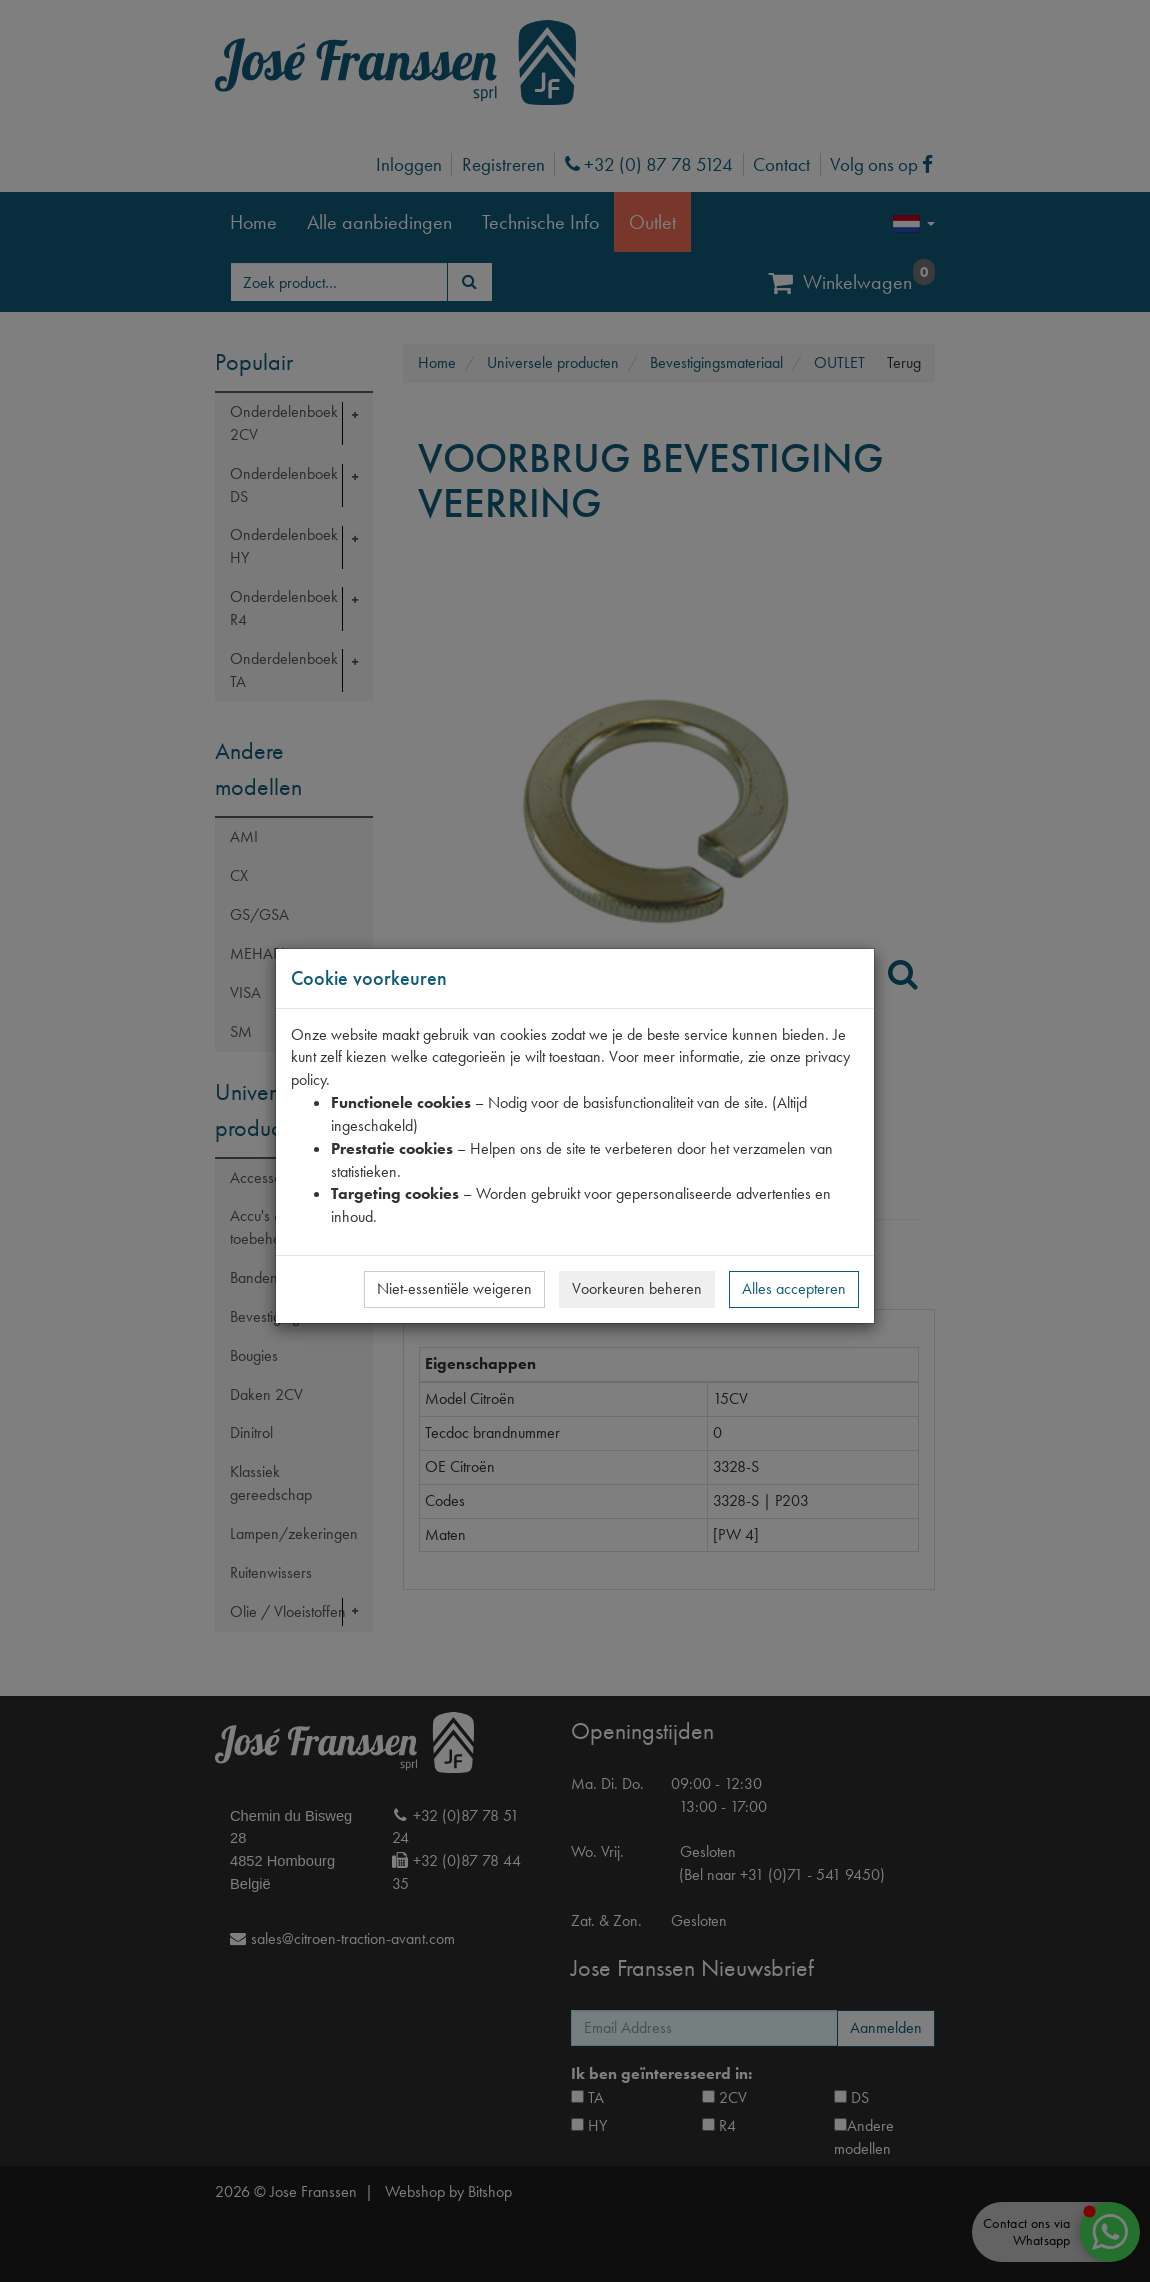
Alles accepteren (794, 1288)
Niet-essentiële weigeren (454, 1288)
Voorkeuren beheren (637, 1288)
